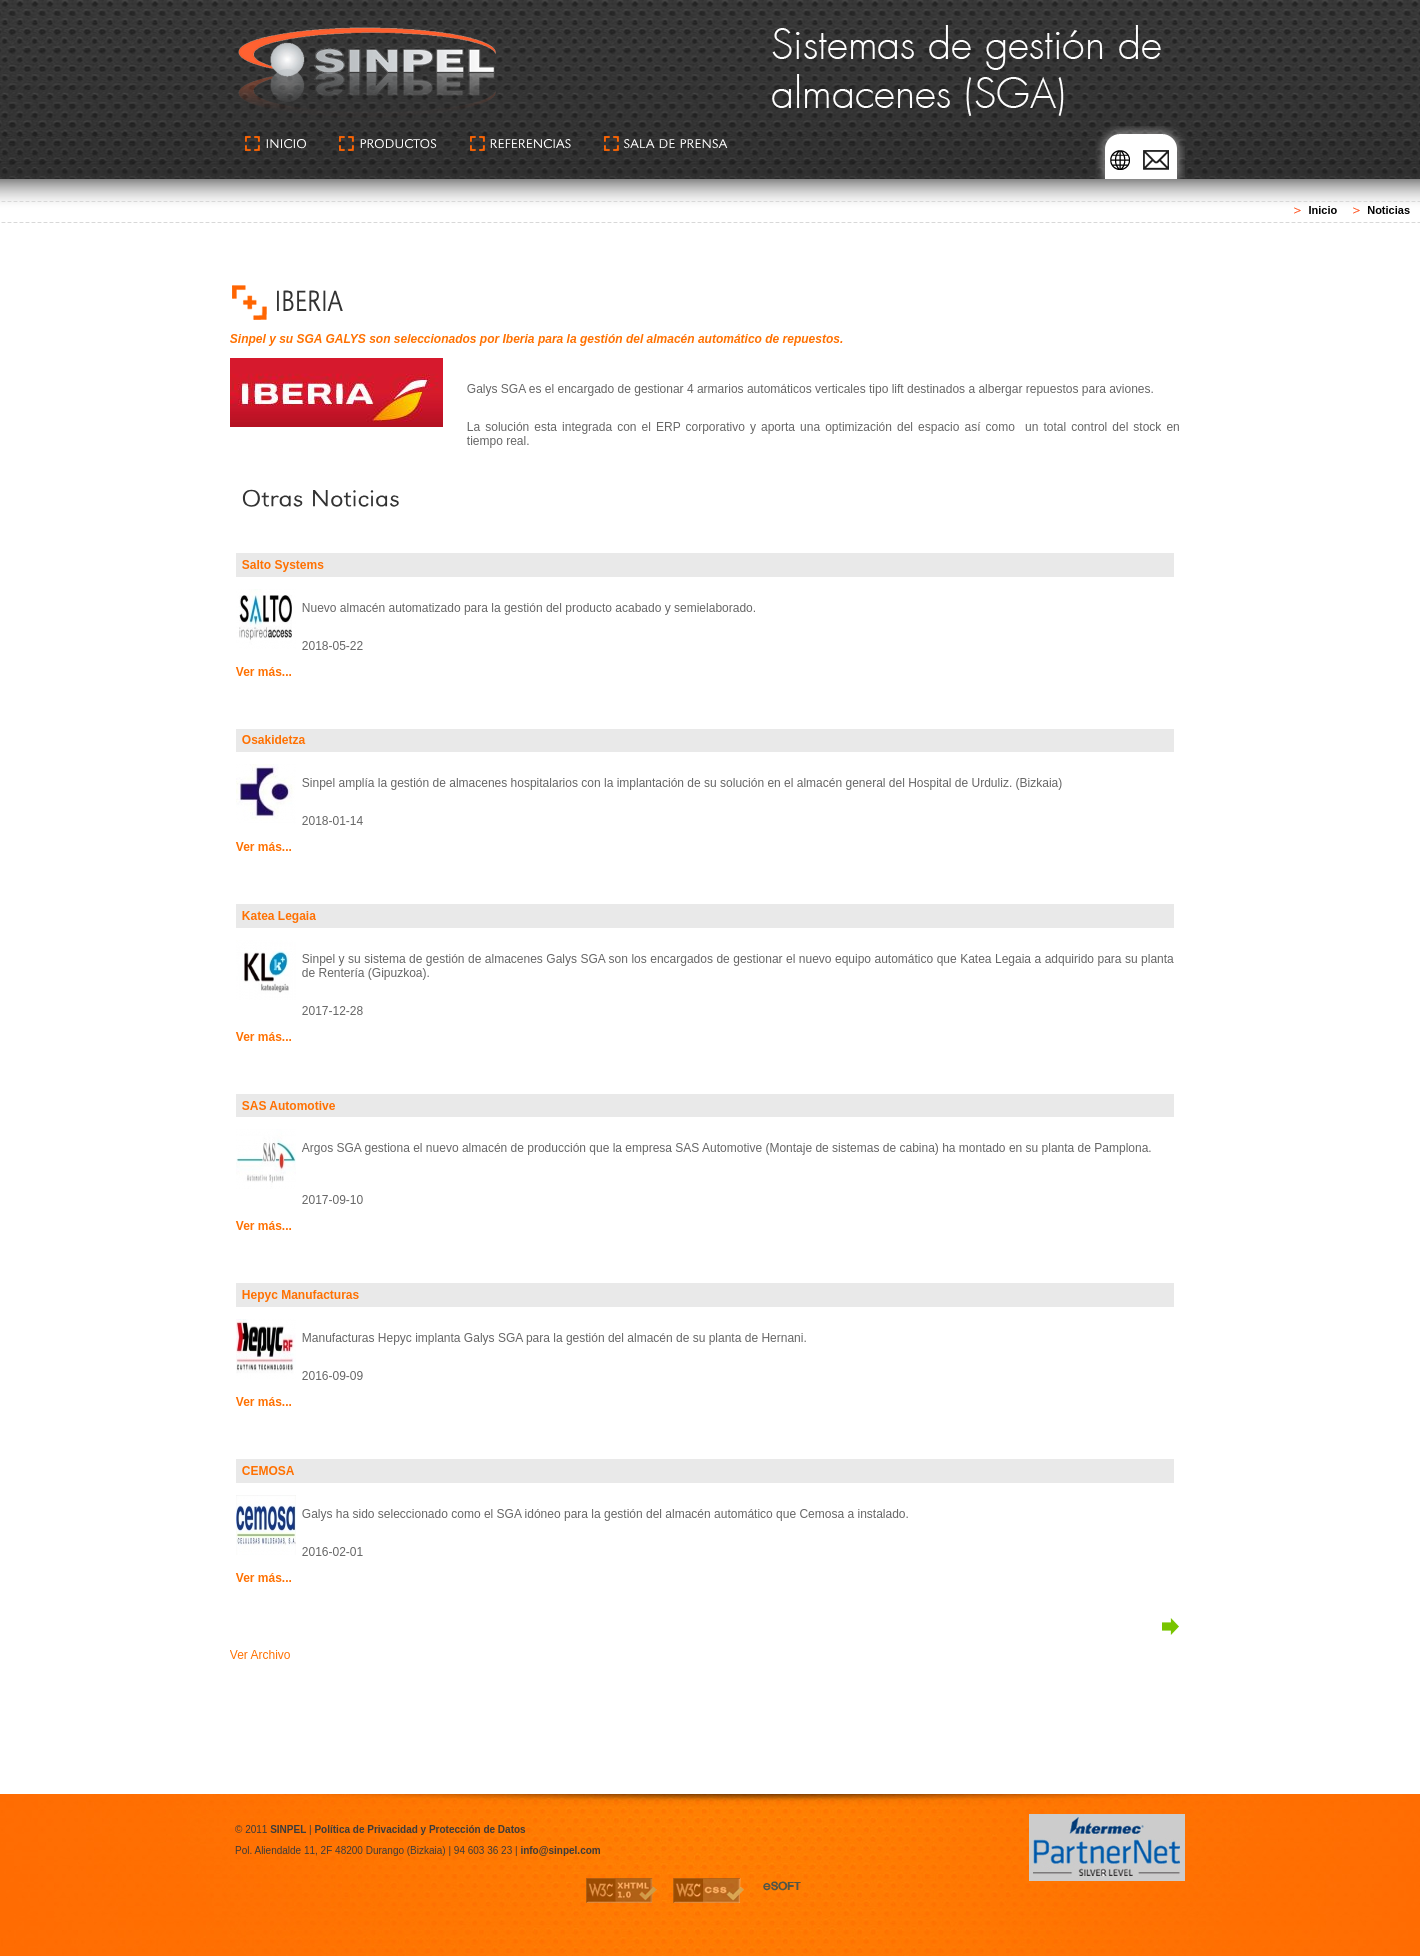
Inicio (1322, 210)
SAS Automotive (289, 1106)
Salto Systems (283, 565)
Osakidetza (273, 740)
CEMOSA (268, 1471)
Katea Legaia (279, 916)
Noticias (1388, 210)
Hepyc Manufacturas (300, 1295)
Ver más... (264, 672)
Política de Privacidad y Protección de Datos (419, 1829)
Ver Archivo (260, 1655)
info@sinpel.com (560, 1850)
